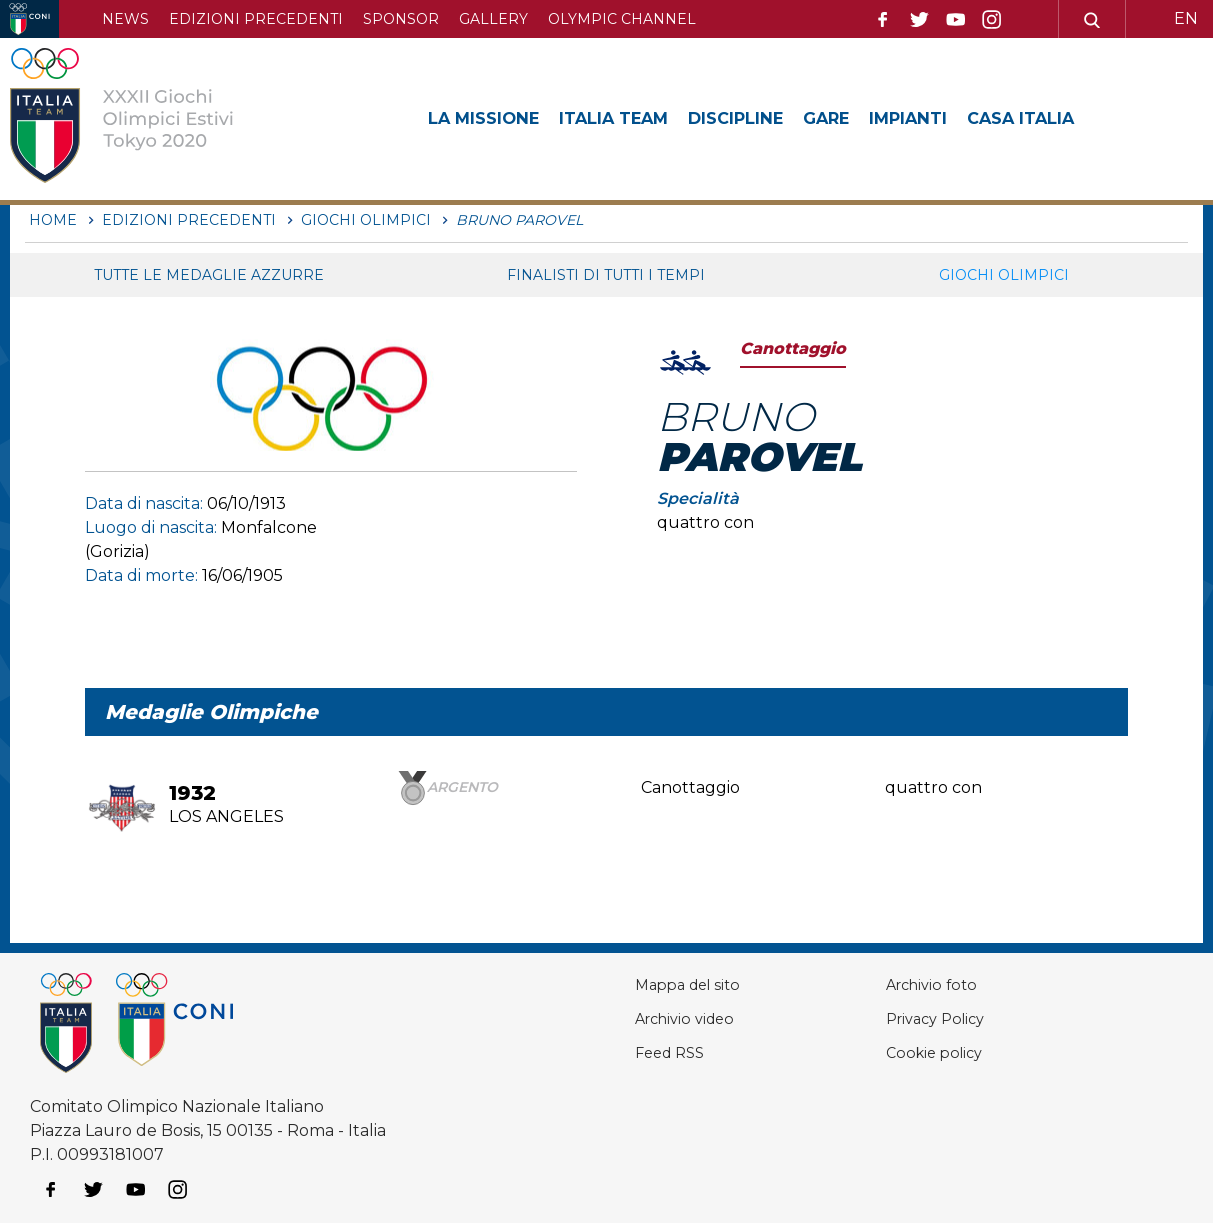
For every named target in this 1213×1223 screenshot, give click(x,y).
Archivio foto (920, 984)
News (125, 19)
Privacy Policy (925, 1018)
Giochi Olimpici (1004, 275)
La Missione (489, 118)
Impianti (954, 118)
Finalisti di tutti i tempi (606, 275)
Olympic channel (622, 19)
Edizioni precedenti (256, 19)
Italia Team (632, 118)
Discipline (765, 118)
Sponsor (401, 19)
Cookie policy (922, 1052)
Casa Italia (1076, 118)
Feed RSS (645, 1052)
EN (1186, 18)
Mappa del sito (665, 984)
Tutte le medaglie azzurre (209, 275)
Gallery (493, 19)
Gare (864, 118)
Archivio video (662, 1018)
